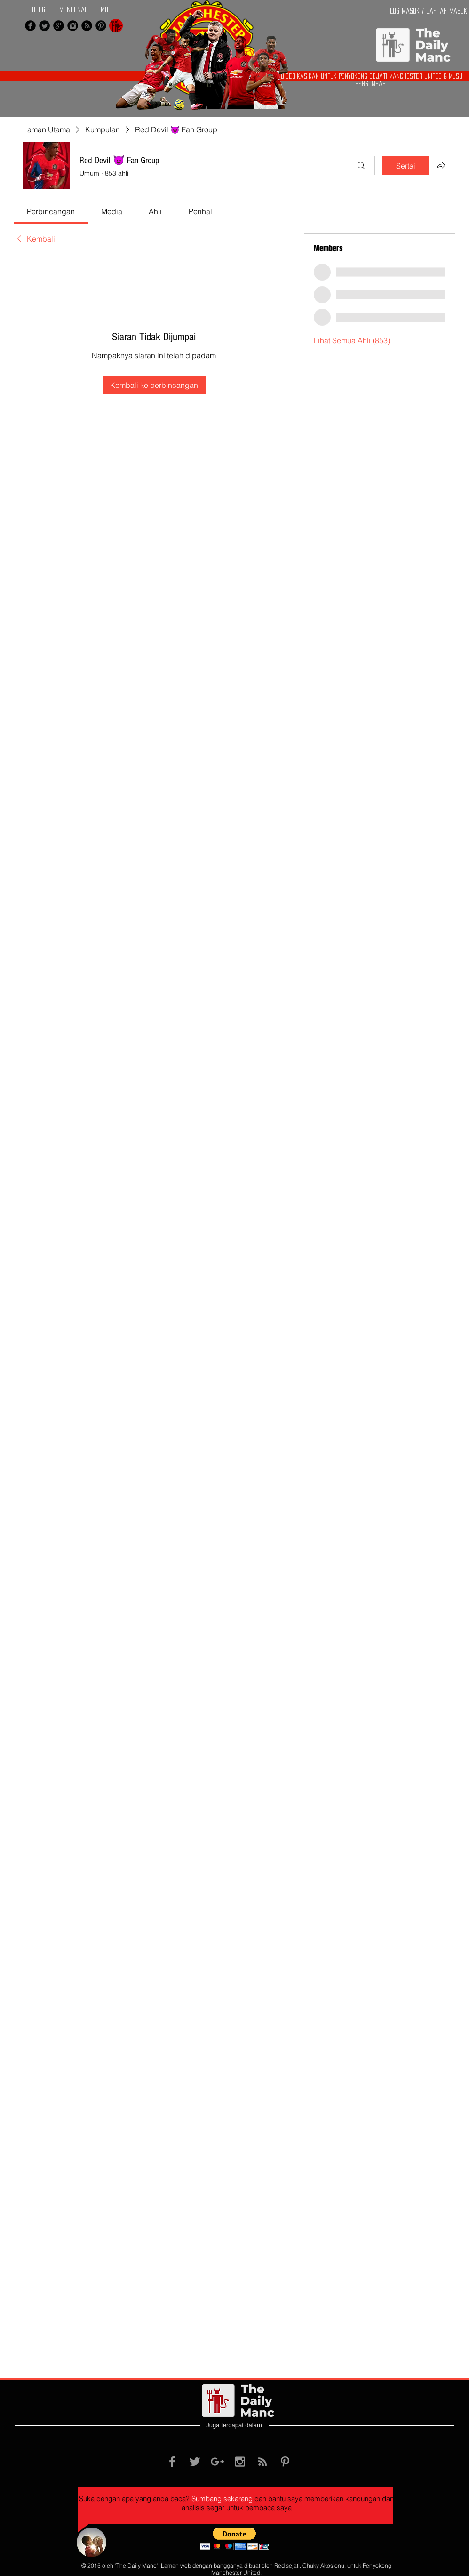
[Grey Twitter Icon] (195, 2462)
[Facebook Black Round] (30, 25)
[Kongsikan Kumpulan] (440, 165)
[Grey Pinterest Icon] (285, 2462)
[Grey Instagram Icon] (240, 2462)
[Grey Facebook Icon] (172, 2462)
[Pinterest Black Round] (100, 25)
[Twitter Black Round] (44, 25)
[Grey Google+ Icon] (217, 2462)
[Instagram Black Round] (72, 25)
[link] (51, 211)
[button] (234, 2539)
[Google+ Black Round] (58, 25)
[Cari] (361, 165)
